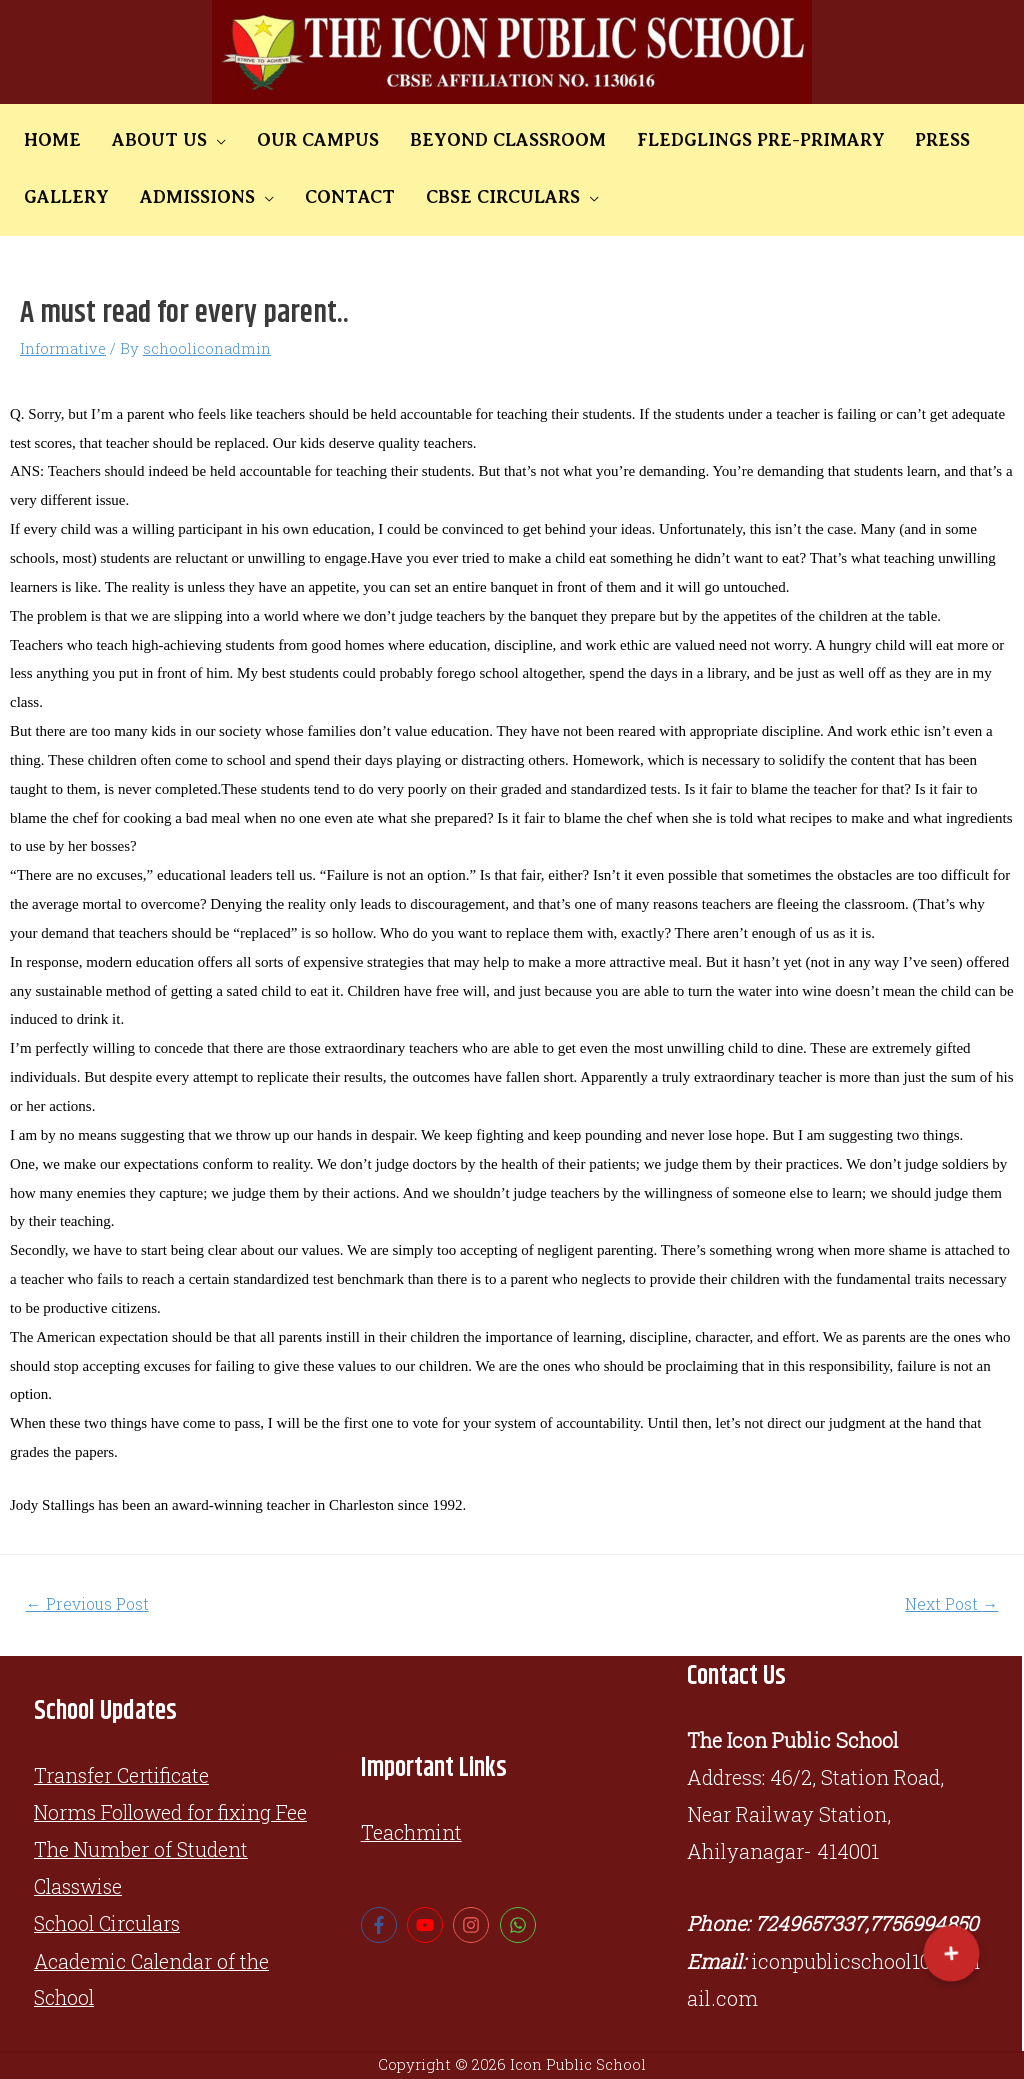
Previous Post (88, 1603)
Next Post (951, 1603)
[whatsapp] (520, 1926)
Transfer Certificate (123, 1775)
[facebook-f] (381, 1926)
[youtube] (427, 1926)
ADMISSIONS (75, 197)
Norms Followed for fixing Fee (173, 1812)
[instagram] (473, 1926)
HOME (46, 140)
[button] (951, 1953)
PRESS (872, 140)
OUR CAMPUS (286, 140)
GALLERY (960, 140)
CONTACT (215, 197)
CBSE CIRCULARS (355, 197)
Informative (63, 348)
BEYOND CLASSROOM (463, 140)
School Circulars (111, 1924)
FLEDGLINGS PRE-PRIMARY (703, 140)
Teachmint (412, 1833)
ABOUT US (140, 140)
